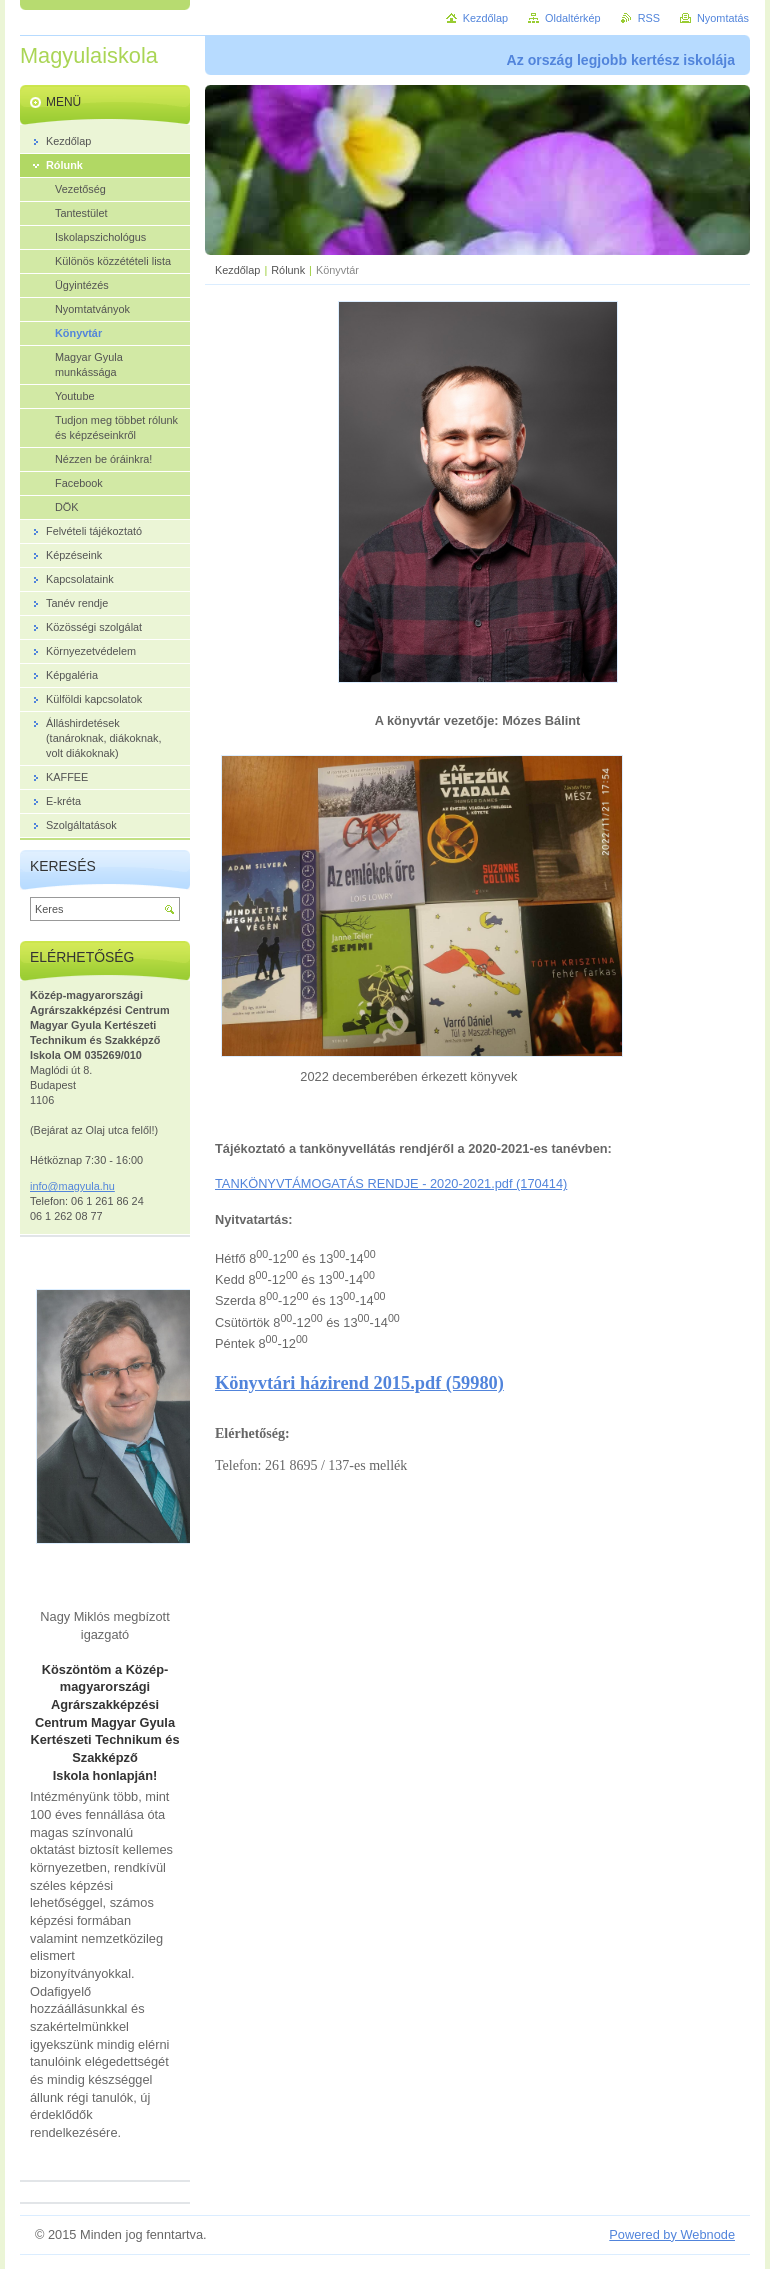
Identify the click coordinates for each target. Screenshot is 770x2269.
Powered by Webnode (672, 2234)
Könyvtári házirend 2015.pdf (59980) (359, 1383)
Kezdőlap (237, 270)
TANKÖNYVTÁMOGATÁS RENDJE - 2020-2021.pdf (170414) (391, 1183)
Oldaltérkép (573, 18)
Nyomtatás (723, 18)
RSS (649, 18)
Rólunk (288, 270)
